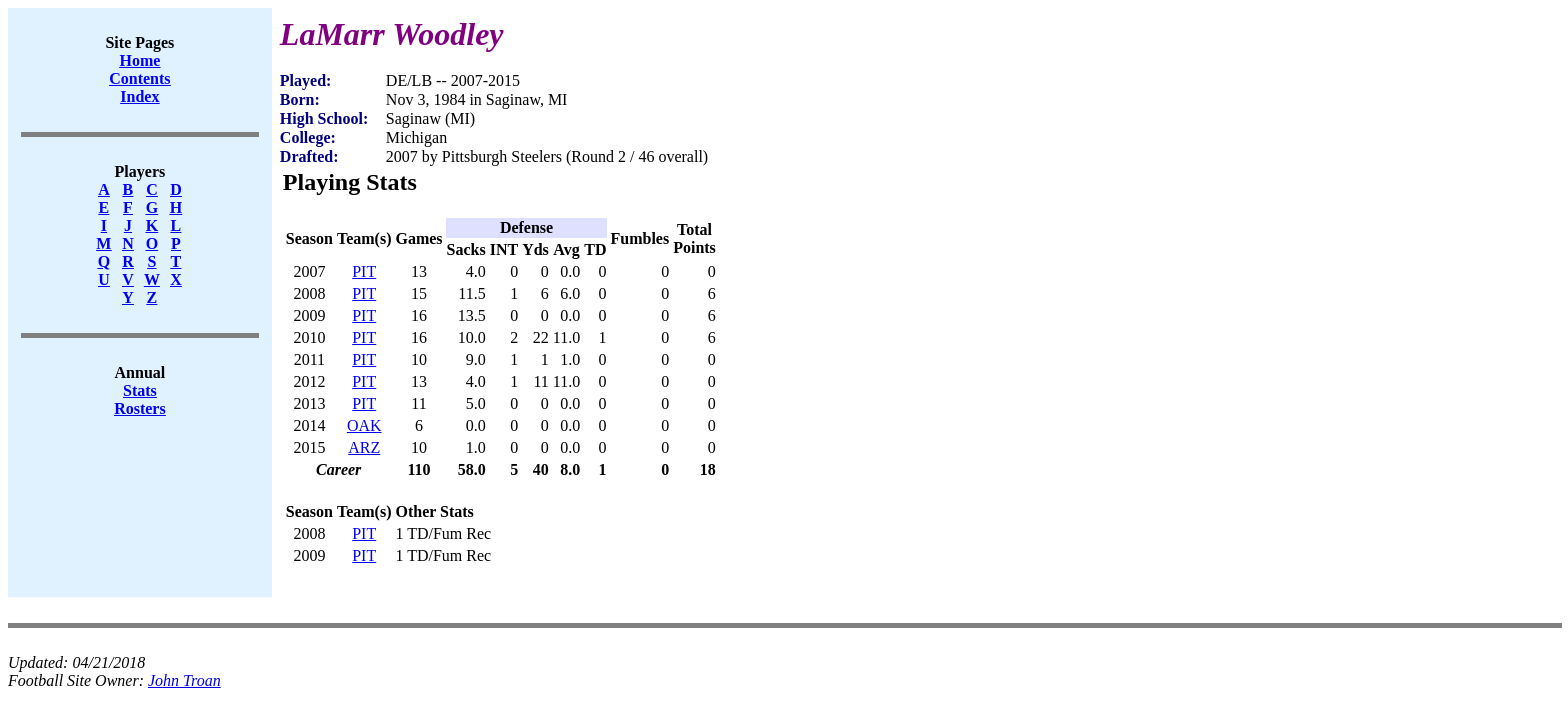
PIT (364, 271)
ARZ (364, 447)
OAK (364, 425)
